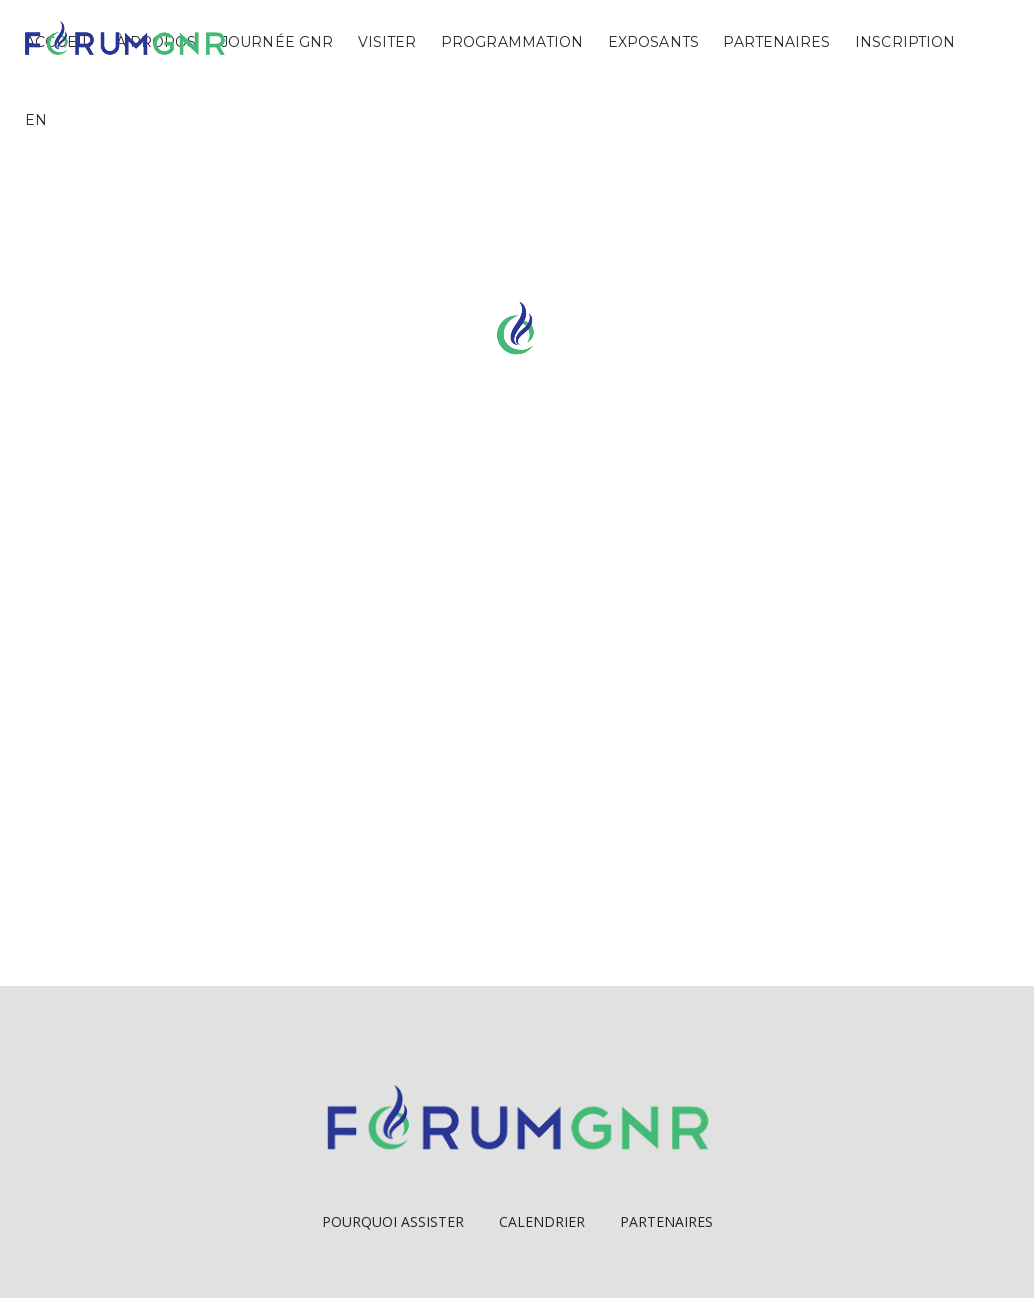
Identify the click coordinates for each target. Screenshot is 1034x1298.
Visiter (387, 42)
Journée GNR (277, 42)
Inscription (905, 42)
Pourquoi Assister (393, 1221)
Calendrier (542, 1221)
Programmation (512, 42)
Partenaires (776, 42)
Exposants (653, 42)
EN (36, 120)
